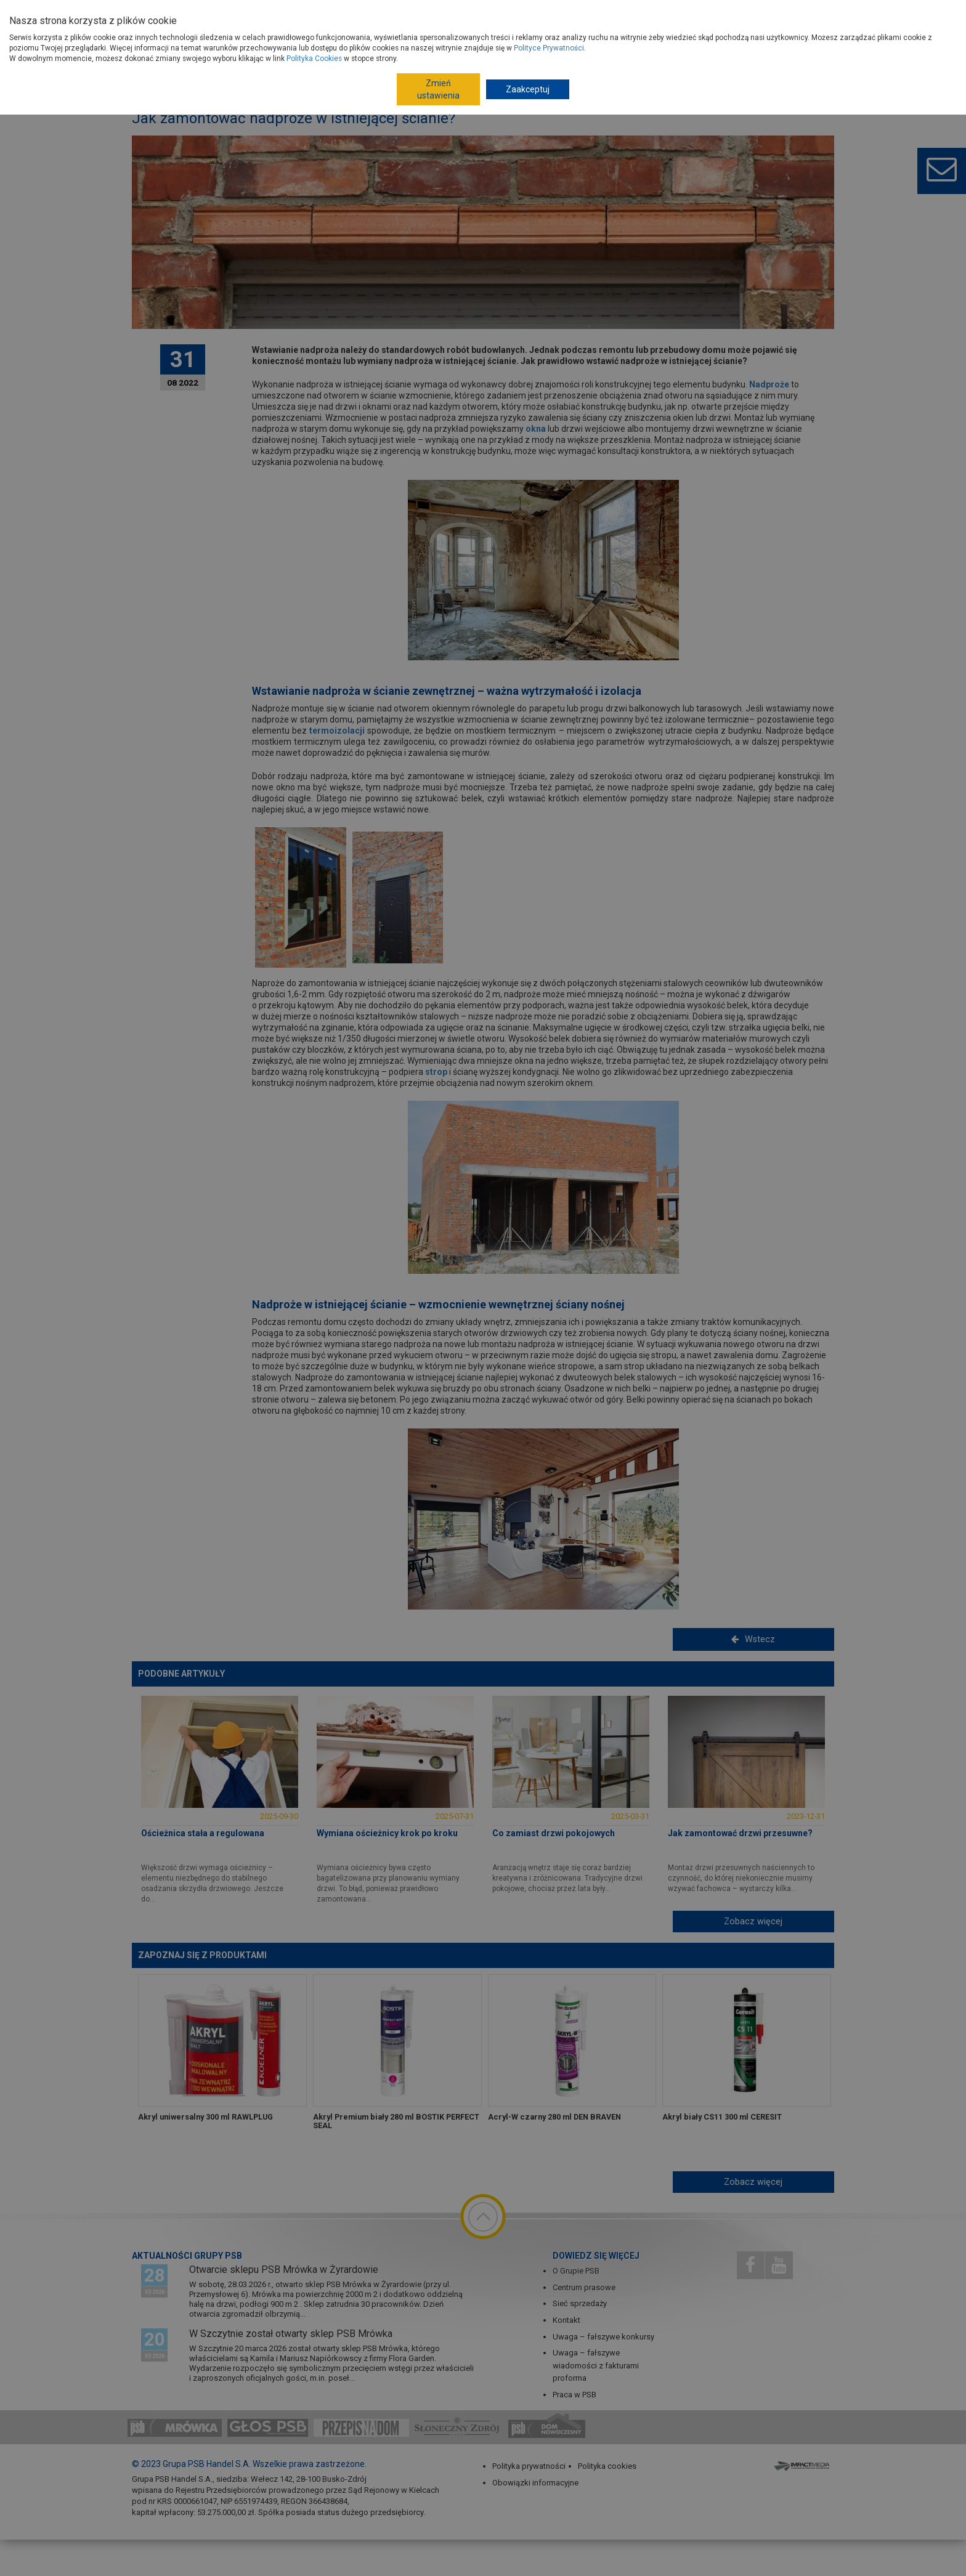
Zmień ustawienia (438, 89)
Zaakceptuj (528, 89)
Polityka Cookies (314, 58)
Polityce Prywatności (549, 48)
